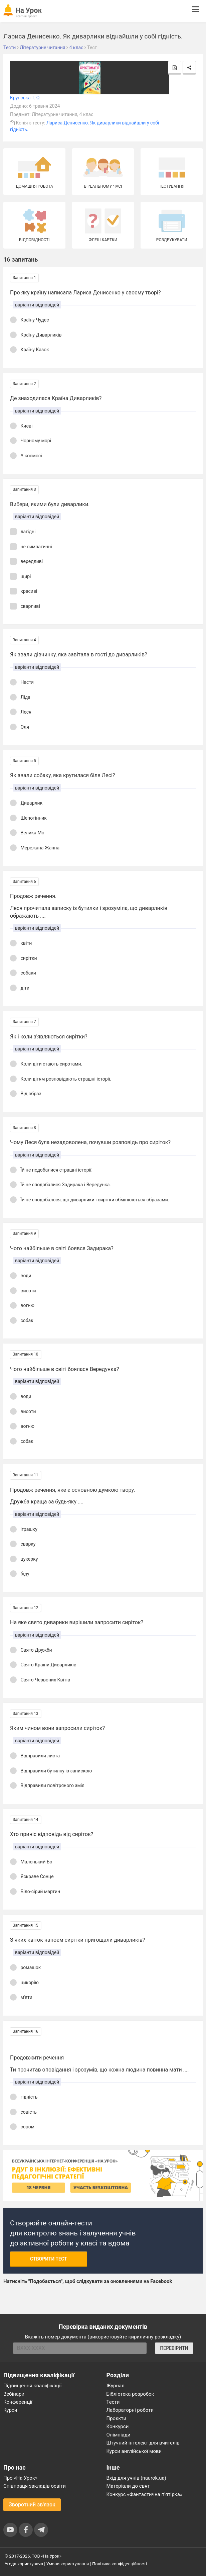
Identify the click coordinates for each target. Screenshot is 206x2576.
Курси (10, 2410)
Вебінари (13, 2394)
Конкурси (118, 2426)
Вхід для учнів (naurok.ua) (136, 2478)
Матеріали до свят (128, 2486)
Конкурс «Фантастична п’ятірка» (144, 2494)
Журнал (116, 2386)
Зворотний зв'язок (32, 2504)
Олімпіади (119, 2435)
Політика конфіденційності (119, 2563)
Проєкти (117, 2418)
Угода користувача (24, 2563)
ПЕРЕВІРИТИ (174, 2348)
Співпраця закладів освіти (34, 2486)
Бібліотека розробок (130, 2394)
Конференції (17, 2402)
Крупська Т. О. (25, 97)
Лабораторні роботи (130, 2410)
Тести (113, 2402)
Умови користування (67, 2563)
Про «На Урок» (20, 2478)
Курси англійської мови (134, 2451)
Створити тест (48, 2259)
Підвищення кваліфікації (32, 2386)
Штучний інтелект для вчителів (143, 2443)
